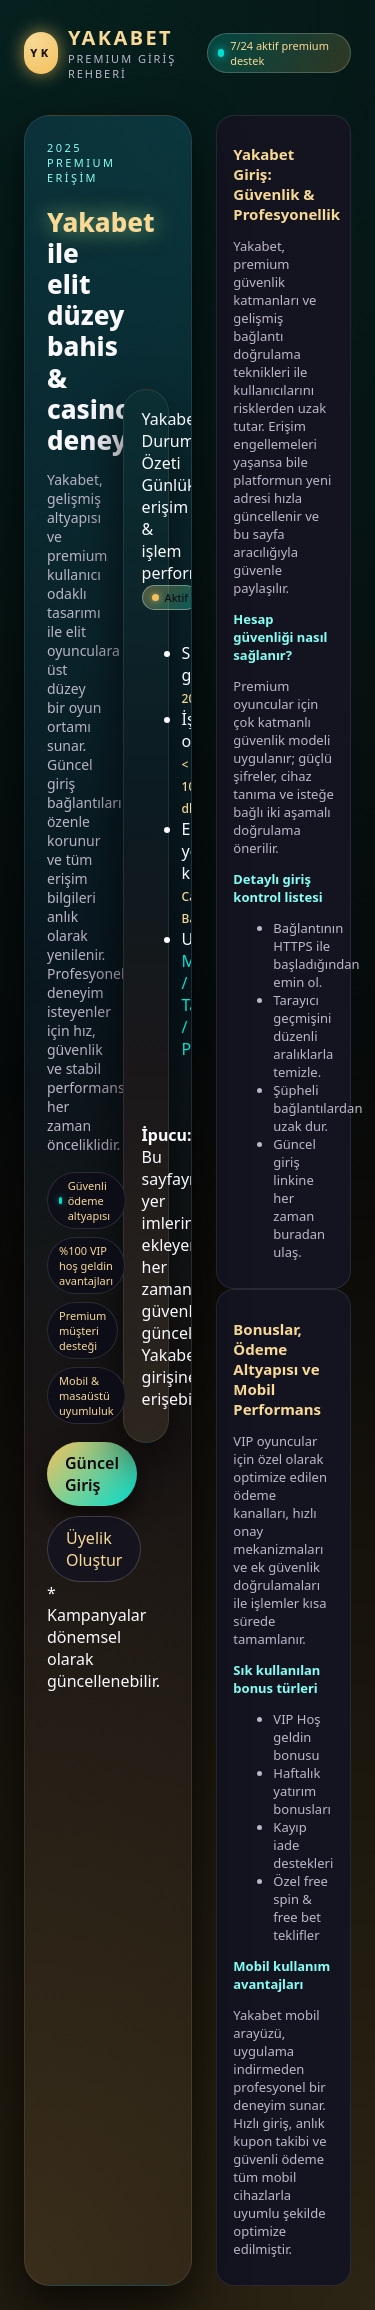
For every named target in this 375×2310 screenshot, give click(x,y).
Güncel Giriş (92, 1474)
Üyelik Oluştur (94, 1549)
